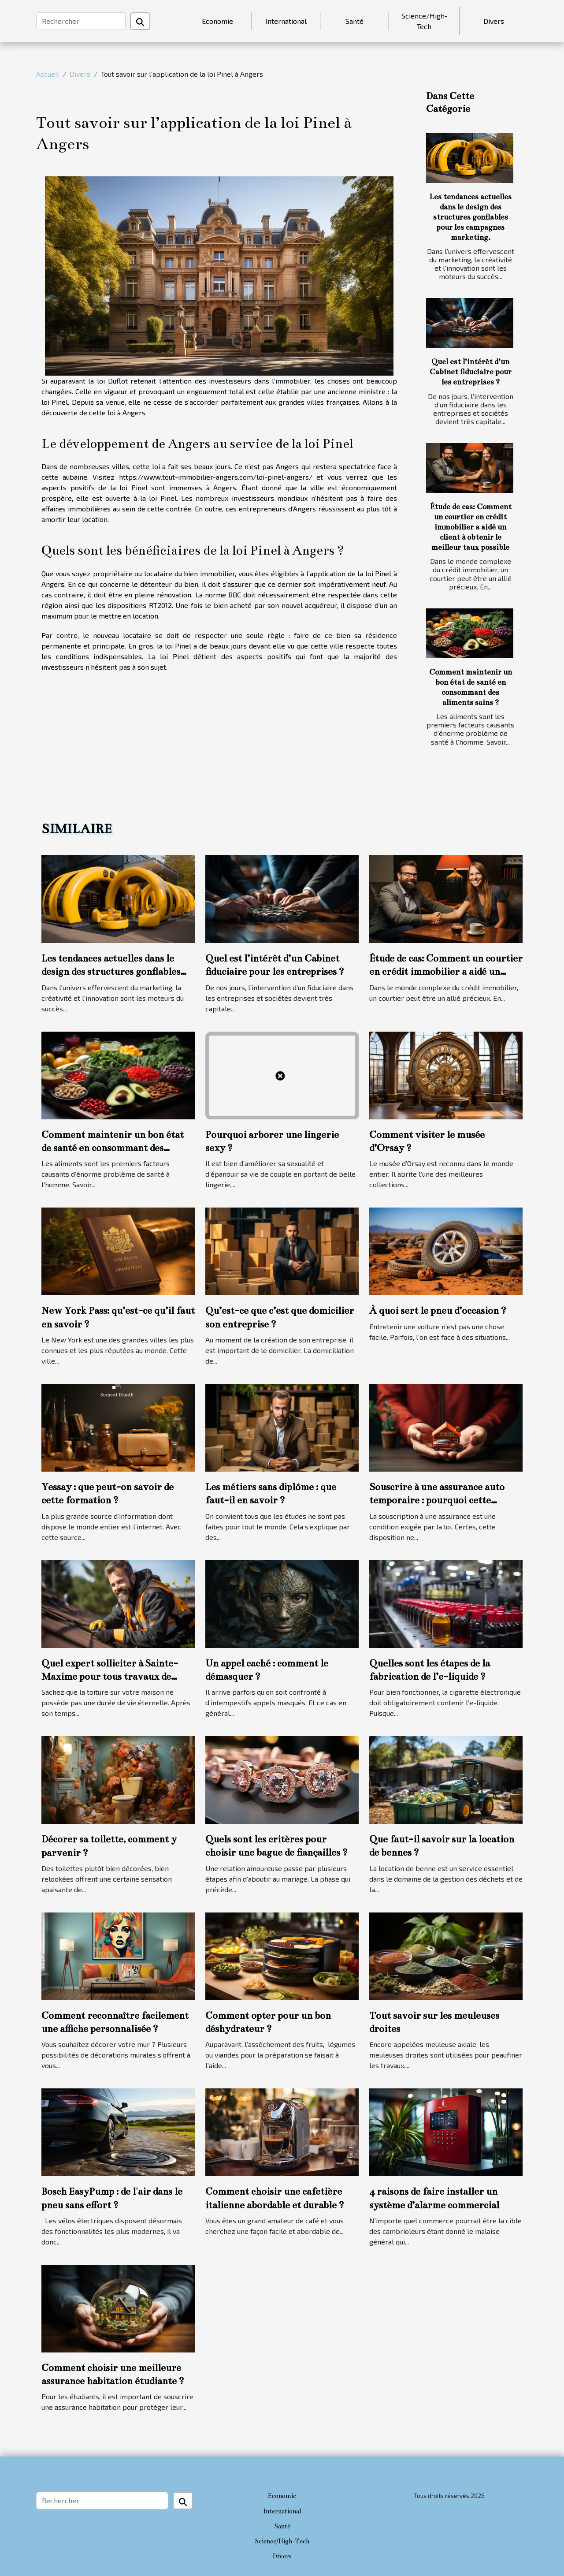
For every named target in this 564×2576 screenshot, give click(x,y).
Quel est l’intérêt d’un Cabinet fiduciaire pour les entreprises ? (471, 372)
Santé (354, 21)
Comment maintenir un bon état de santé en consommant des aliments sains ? (112, 1148)
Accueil (47, 74)
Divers (493, 21)
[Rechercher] (81, 21)
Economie (217, 21)
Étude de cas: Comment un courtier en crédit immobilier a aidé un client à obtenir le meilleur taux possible (471, 527)
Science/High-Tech (424, 20)
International (286, 21)
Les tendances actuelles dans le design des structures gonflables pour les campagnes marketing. (470, 217)
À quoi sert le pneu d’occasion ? (437, 1310)
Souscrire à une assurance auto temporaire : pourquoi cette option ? (437, 1500)
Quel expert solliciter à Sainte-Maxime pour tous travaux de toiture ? (109, 1676)
